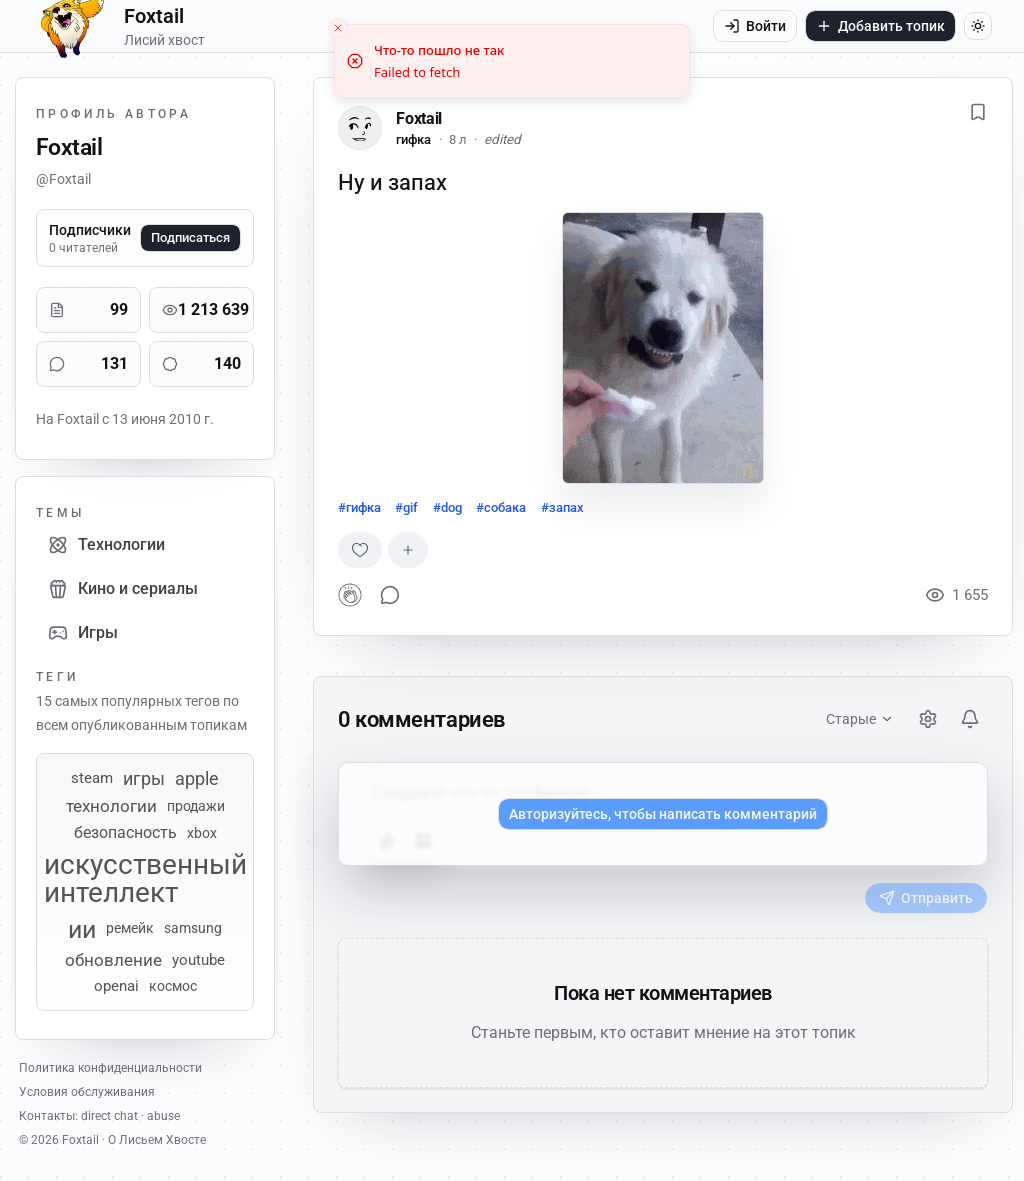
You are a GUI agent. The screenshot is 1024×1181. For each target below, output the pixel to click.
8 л (458, 139)
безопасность (125, 833)
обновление (113, 960)
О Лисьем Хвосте (157, 1140)
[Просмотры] (170, 310)
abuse (163, 1116)
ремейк (130, 929)
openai (116, 986)
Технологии (106, 545)
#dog (447, 507)
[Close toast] (338, 16)
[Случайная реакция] (360, 550)
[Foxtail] (360, 128)
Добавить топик (880, 26)
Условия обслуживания (87, 1092)
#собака (501, 507)
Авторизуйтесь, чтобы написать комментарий (663, 814)
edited (502, 139)
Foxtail (419, 118)
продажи (196, 806)
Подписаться (190, 237)
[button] (663, 348)
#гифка (359, 507)
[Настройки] (928, 719)
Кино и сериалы (123, 589)
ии (82, 929)
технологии (111, 806)
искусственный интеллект (145, 879)
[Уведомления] (970, 719)
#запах (562, 507)
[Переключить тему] (978, 26)
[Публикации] (57, 310)
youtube (198, 960)
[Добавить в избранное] (978, 112)
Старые (860, 719)
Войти (755, 26)
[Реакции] (170, 364)
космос (173, 986)
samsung (193, 929)
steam (92, 778)
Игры (83, 633)
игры (144, 779)
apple (197, 779)
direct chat (109, 1116)
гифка (413, 139)
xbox (202, 833)
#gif (406, 507)
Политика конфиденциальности (110, 1068)
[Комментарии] (57, 364)
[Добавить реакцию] (408, 550)
